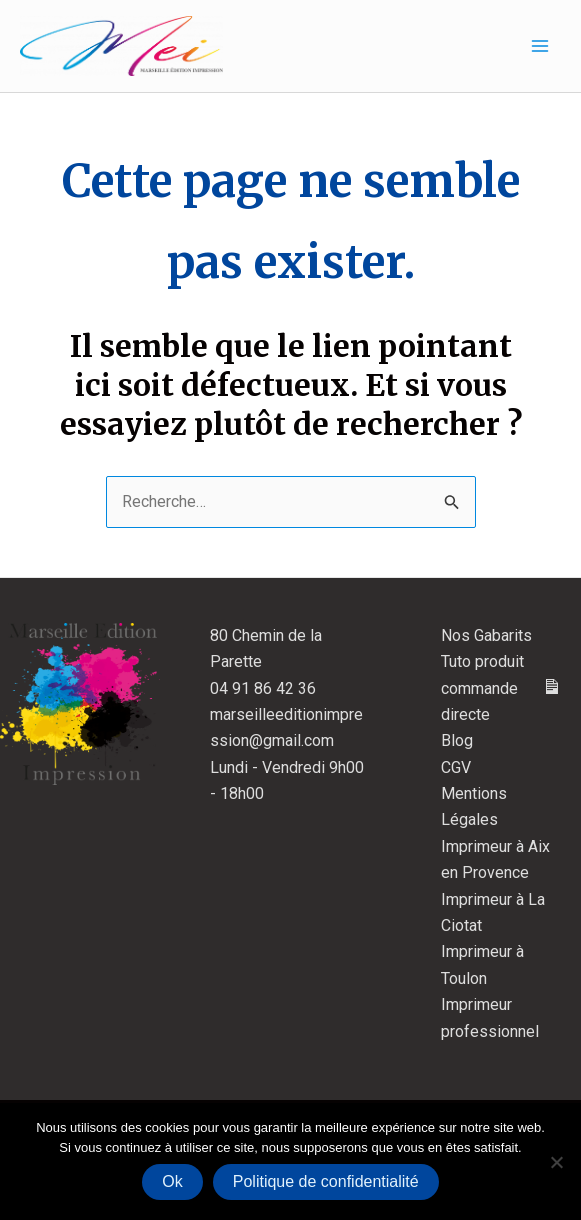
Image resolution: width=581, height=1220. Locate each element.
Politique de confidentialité (326, 1181)
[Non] (556, 1162)
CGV (456, 767)
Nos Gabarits (486, 635)
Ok (172, 1181)
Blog (457, 740)
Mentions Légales (474, 806)
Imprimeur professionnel (490, 1017)
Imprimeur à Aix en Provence (495, 859)
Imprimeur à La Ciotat (493, 912)
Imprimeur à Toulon (482, 964)
